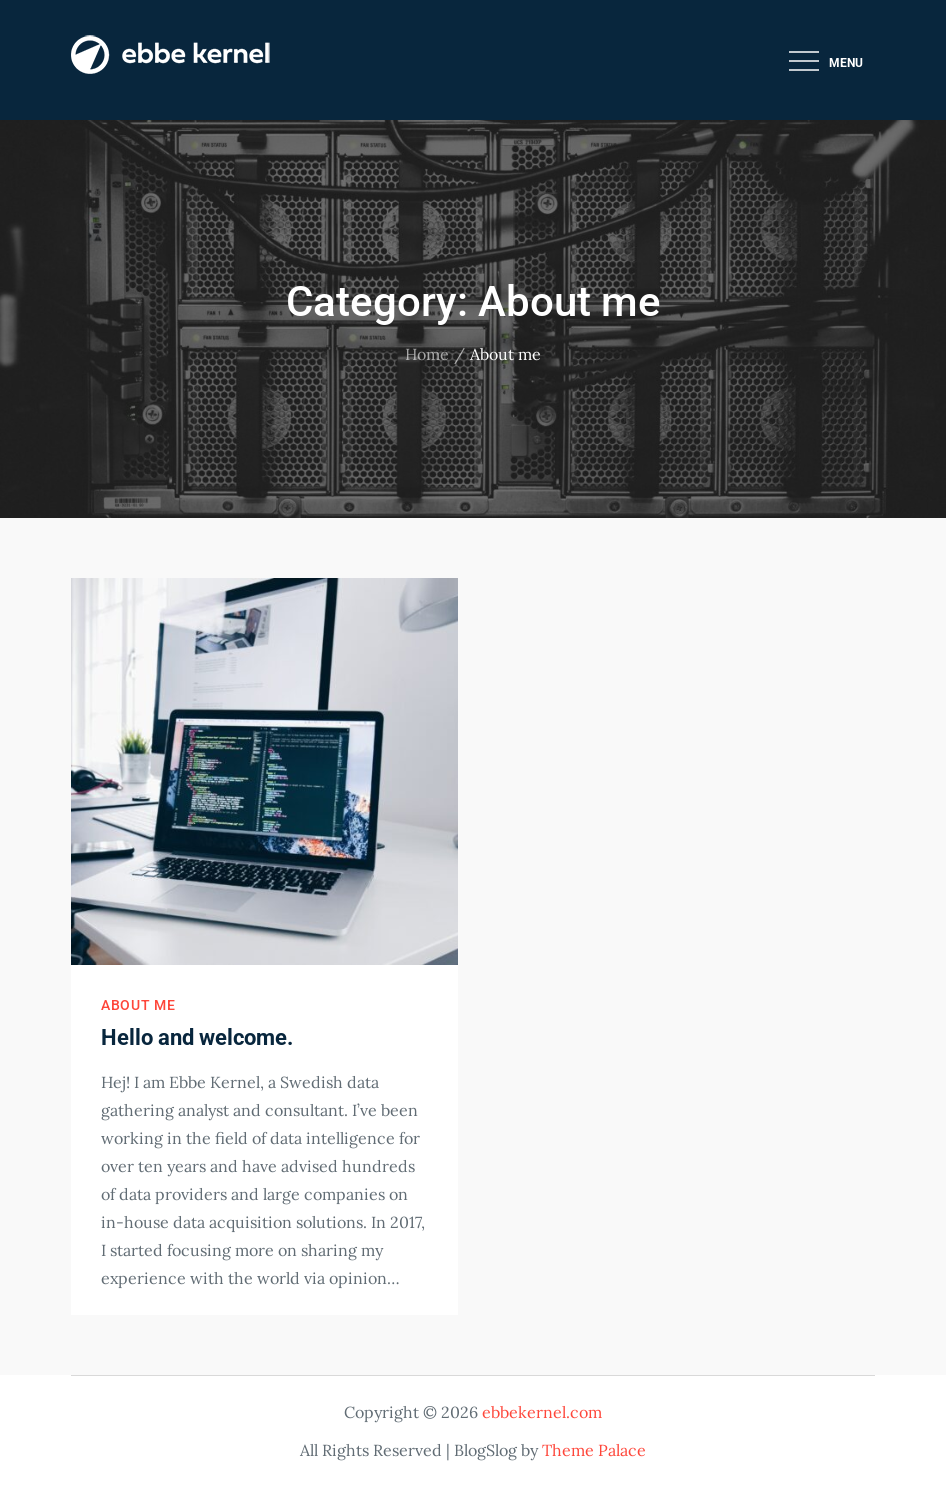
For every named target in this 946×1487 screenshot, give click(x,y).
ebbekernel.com (542, 1412)
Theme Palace (594, 1450)
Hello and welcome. (197, 1037)
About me (138, 1005)
